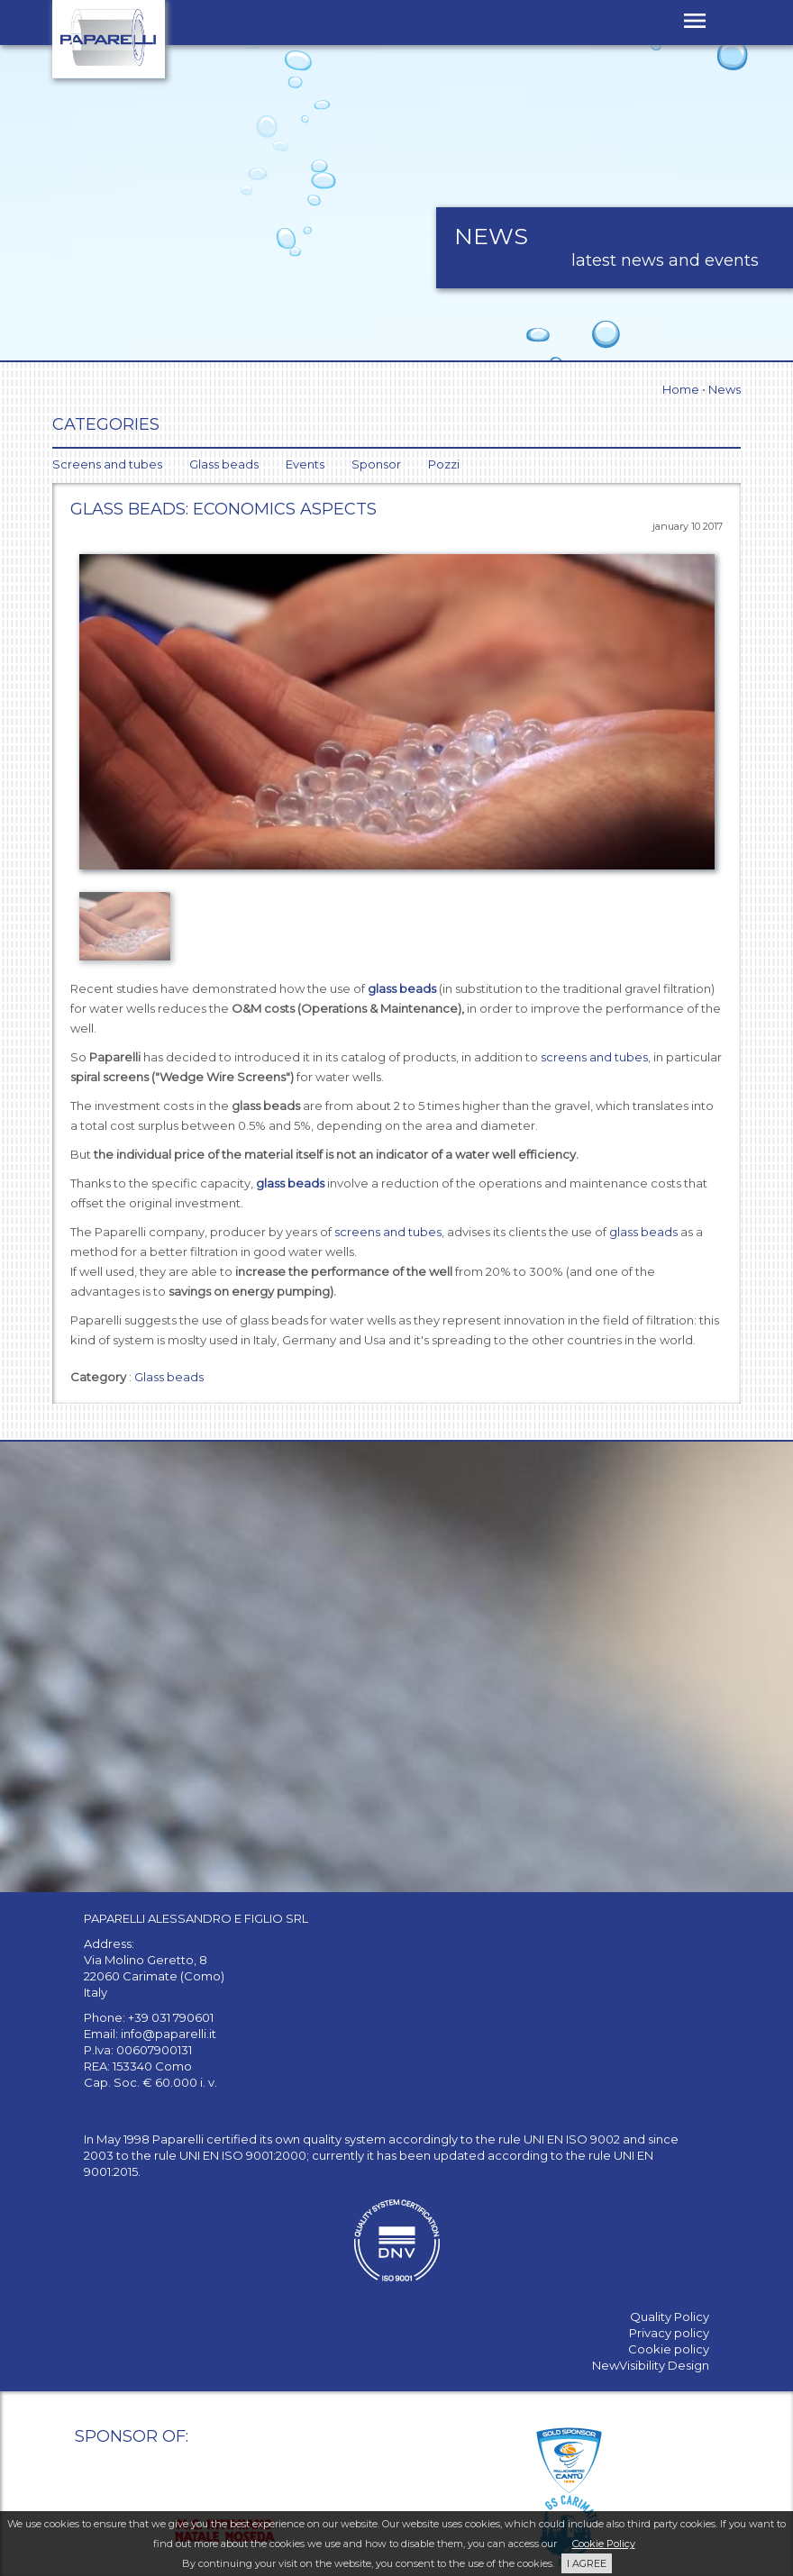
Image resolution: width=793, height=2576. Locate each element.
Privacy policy (669, 2333)
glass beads (402, 988)
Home (680, 389)
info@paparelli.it (168, 2033)
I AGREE (586, 2563)
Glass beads (169, 1377)
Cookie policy (668, 2349)
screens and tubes (594, 1057)
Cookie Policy (603, 2543)
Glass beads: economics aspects (223, 509)
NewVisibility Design (650, 2365)
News (724, 389)
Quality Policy (669, 2316)
